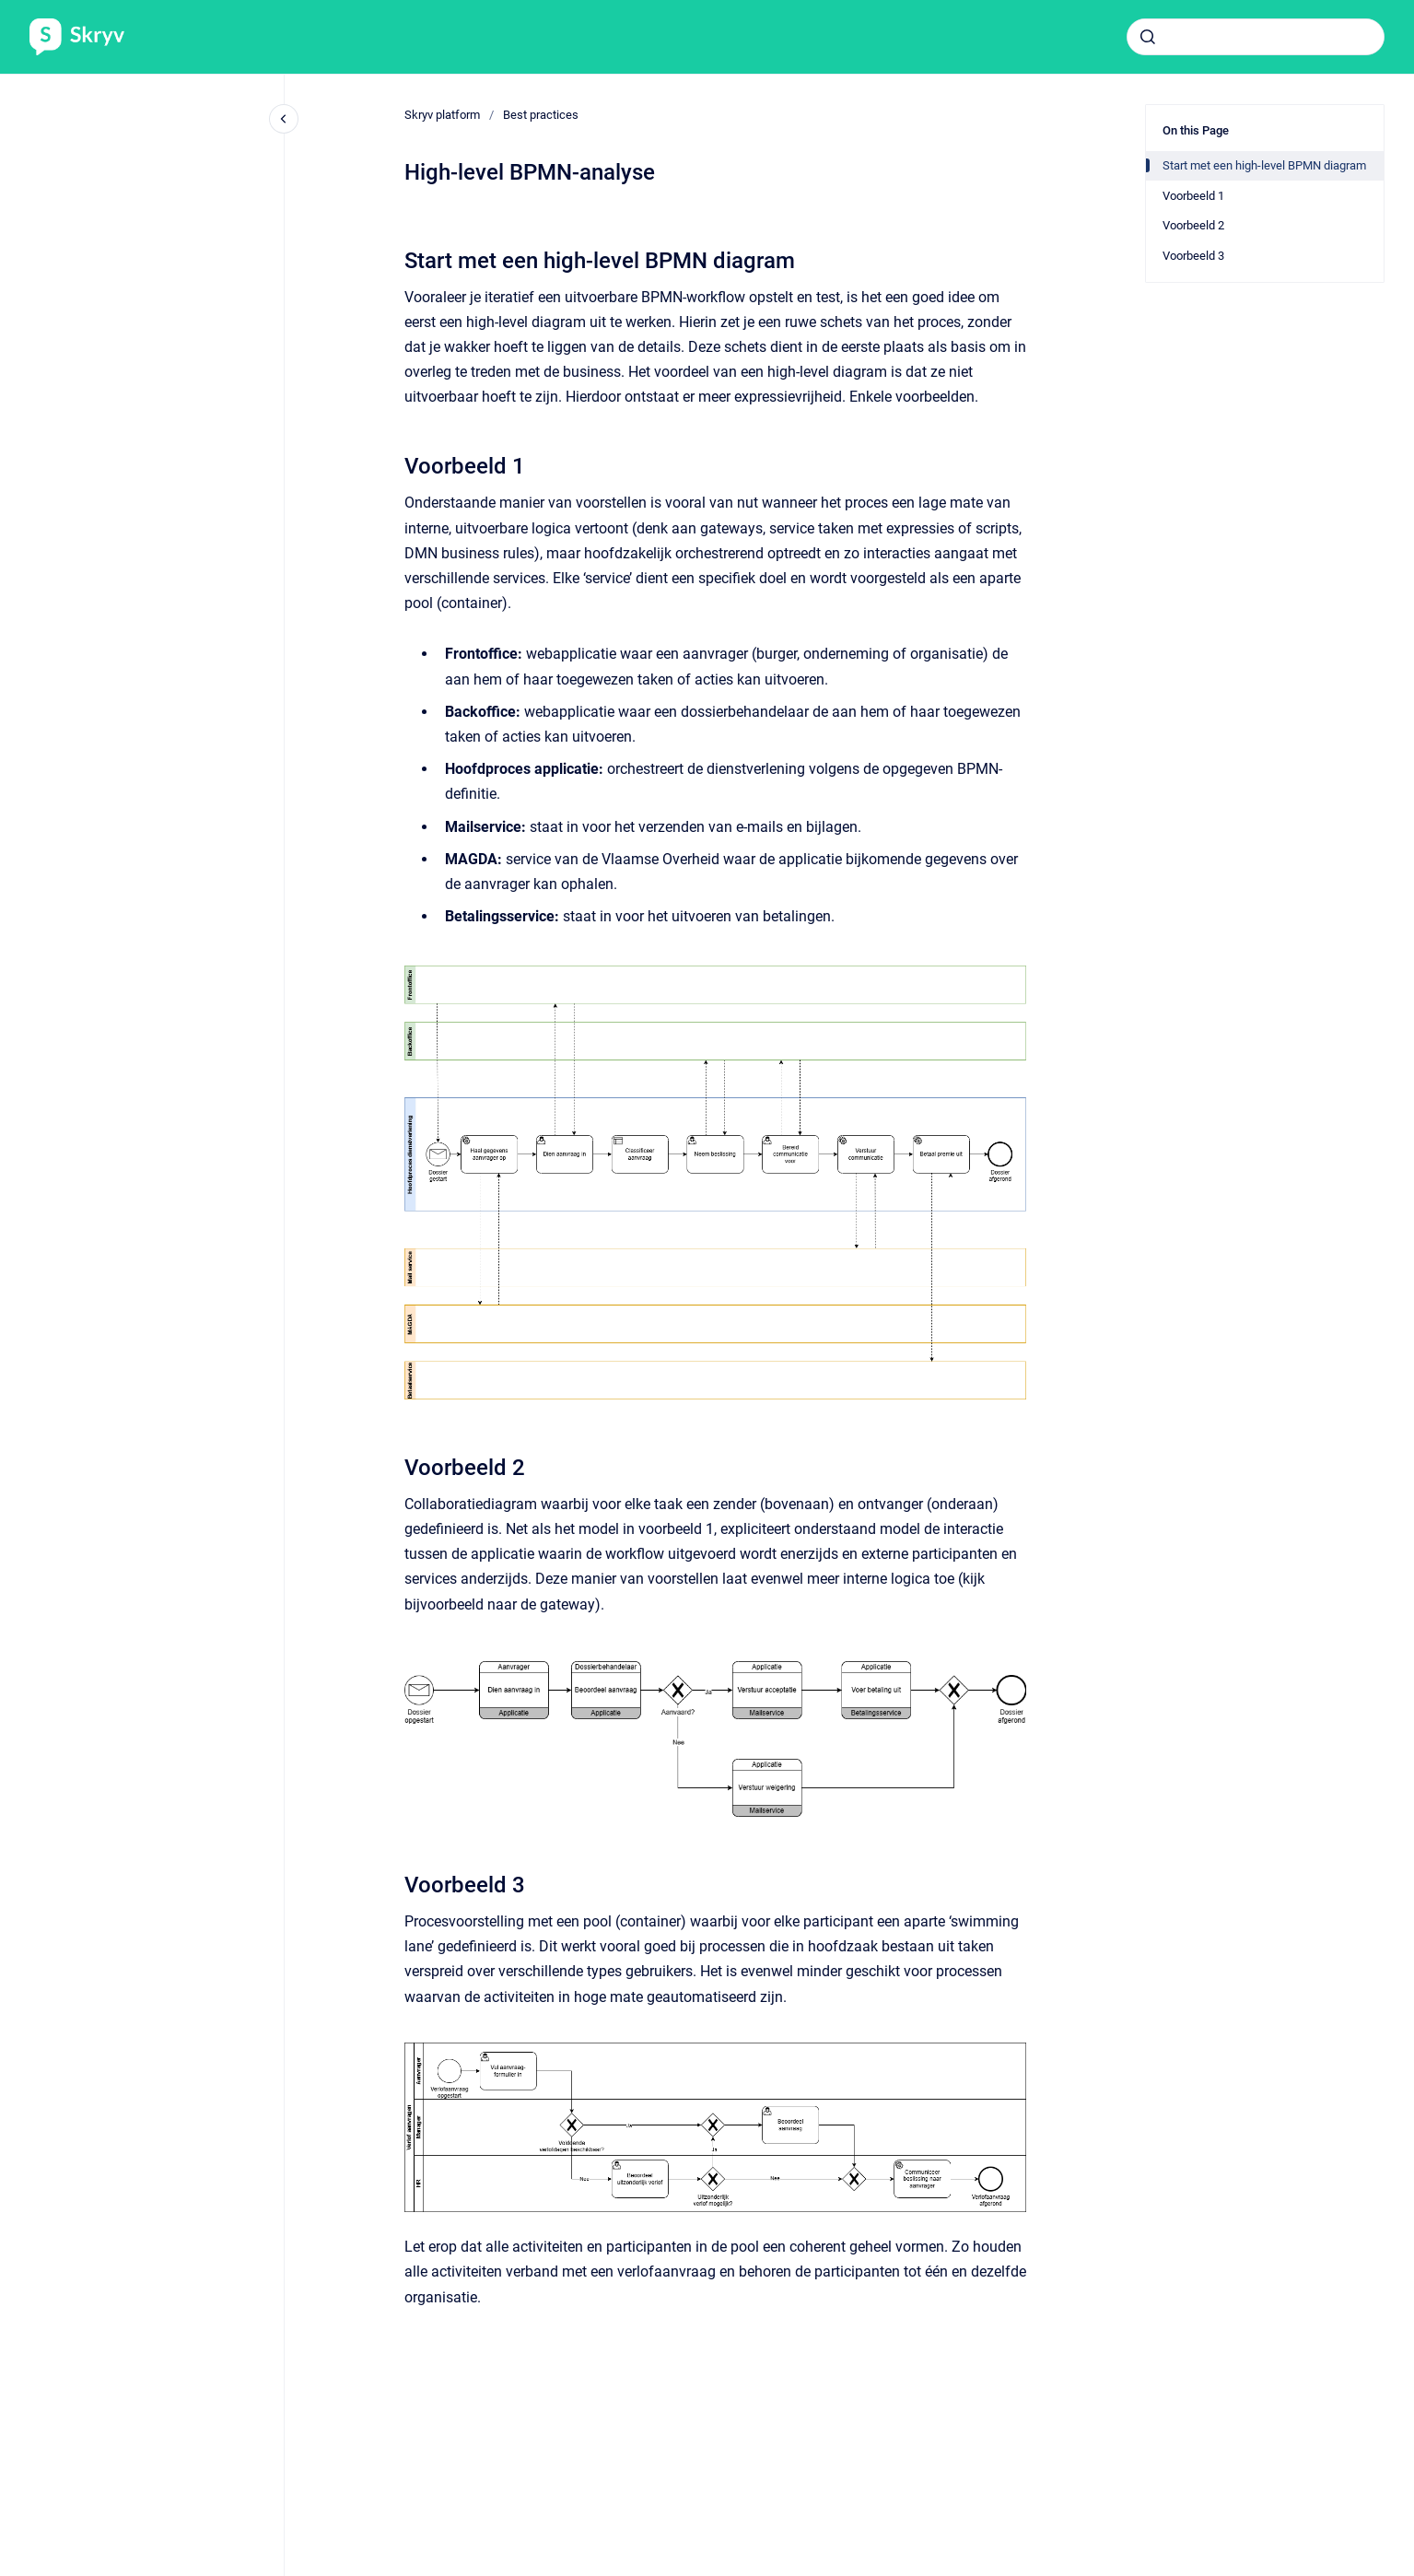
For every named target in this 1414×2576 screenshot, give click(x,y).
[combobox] (1256, 36)
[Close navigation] (283, 119)
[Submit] (1148, 37)
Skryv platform (442, 115)
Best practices (540, 115)
